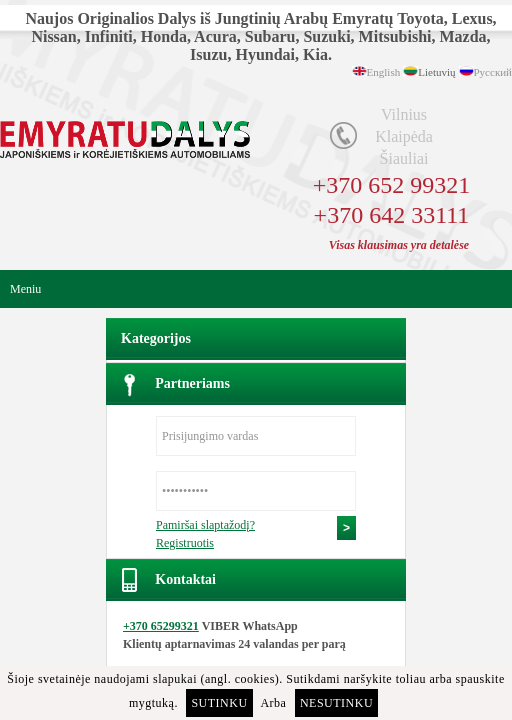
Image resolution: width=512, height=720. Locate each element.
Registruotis (185, 543)
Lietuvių (436, 72)
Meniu (25, 289)
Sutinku (219, 703)
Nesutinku (336, 703)
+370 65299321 (161, 626)
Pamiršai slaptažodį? (205, 525)
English (384, 72)
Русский (493, 72)
